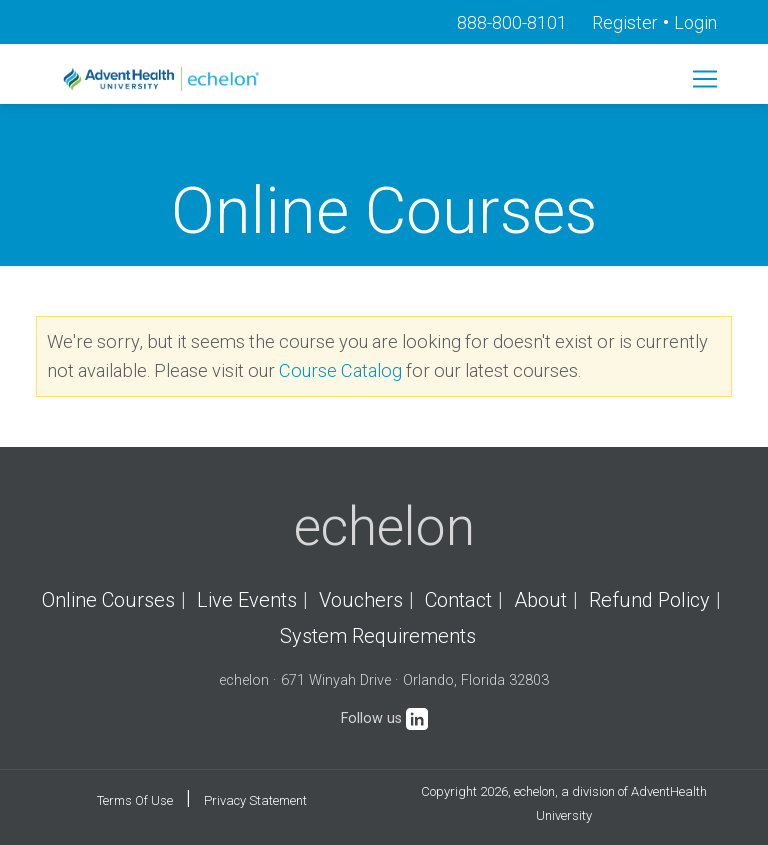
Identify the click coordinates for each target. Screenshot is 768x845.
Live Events (247, 600)
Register (625, 22)
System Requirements (378, 636)
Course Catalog (340, 370)
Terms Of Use (135, 800)
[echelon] (163, 78)
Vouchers (361, 600)
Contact (458, 600)
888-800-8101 (512, 22)
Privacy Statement (255, 800)
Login (695, 22)
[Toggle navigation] (705, 79)
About (540, 600)
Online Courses (108, 600)
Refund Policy (649, 600)
